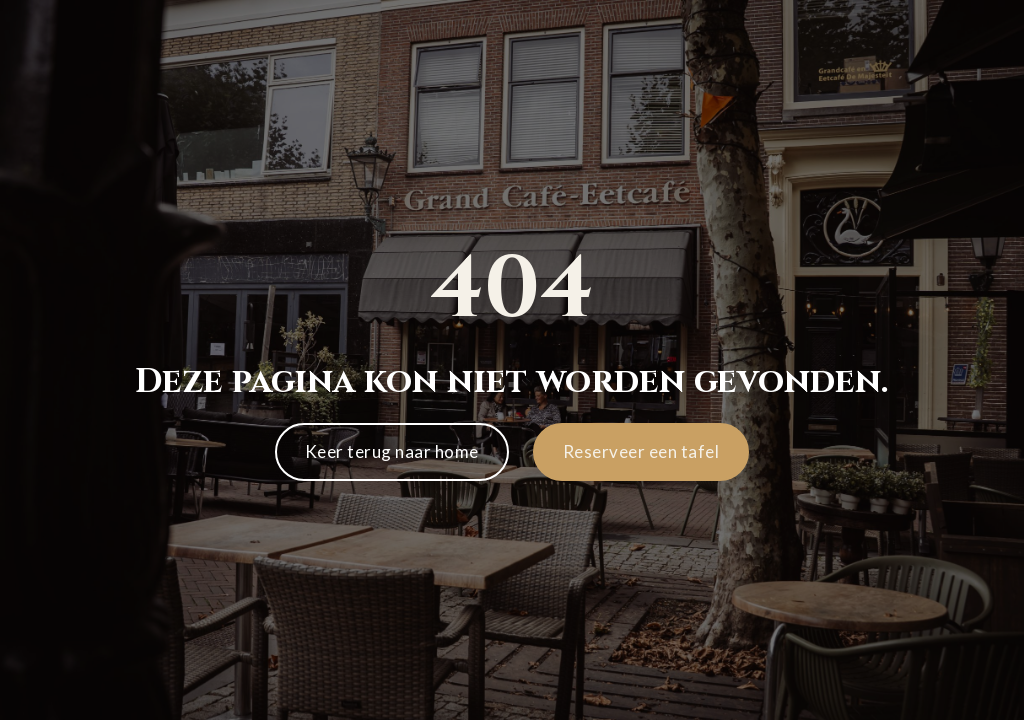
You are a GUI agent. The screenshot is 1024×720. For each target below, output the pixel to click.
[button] (641, 452)
